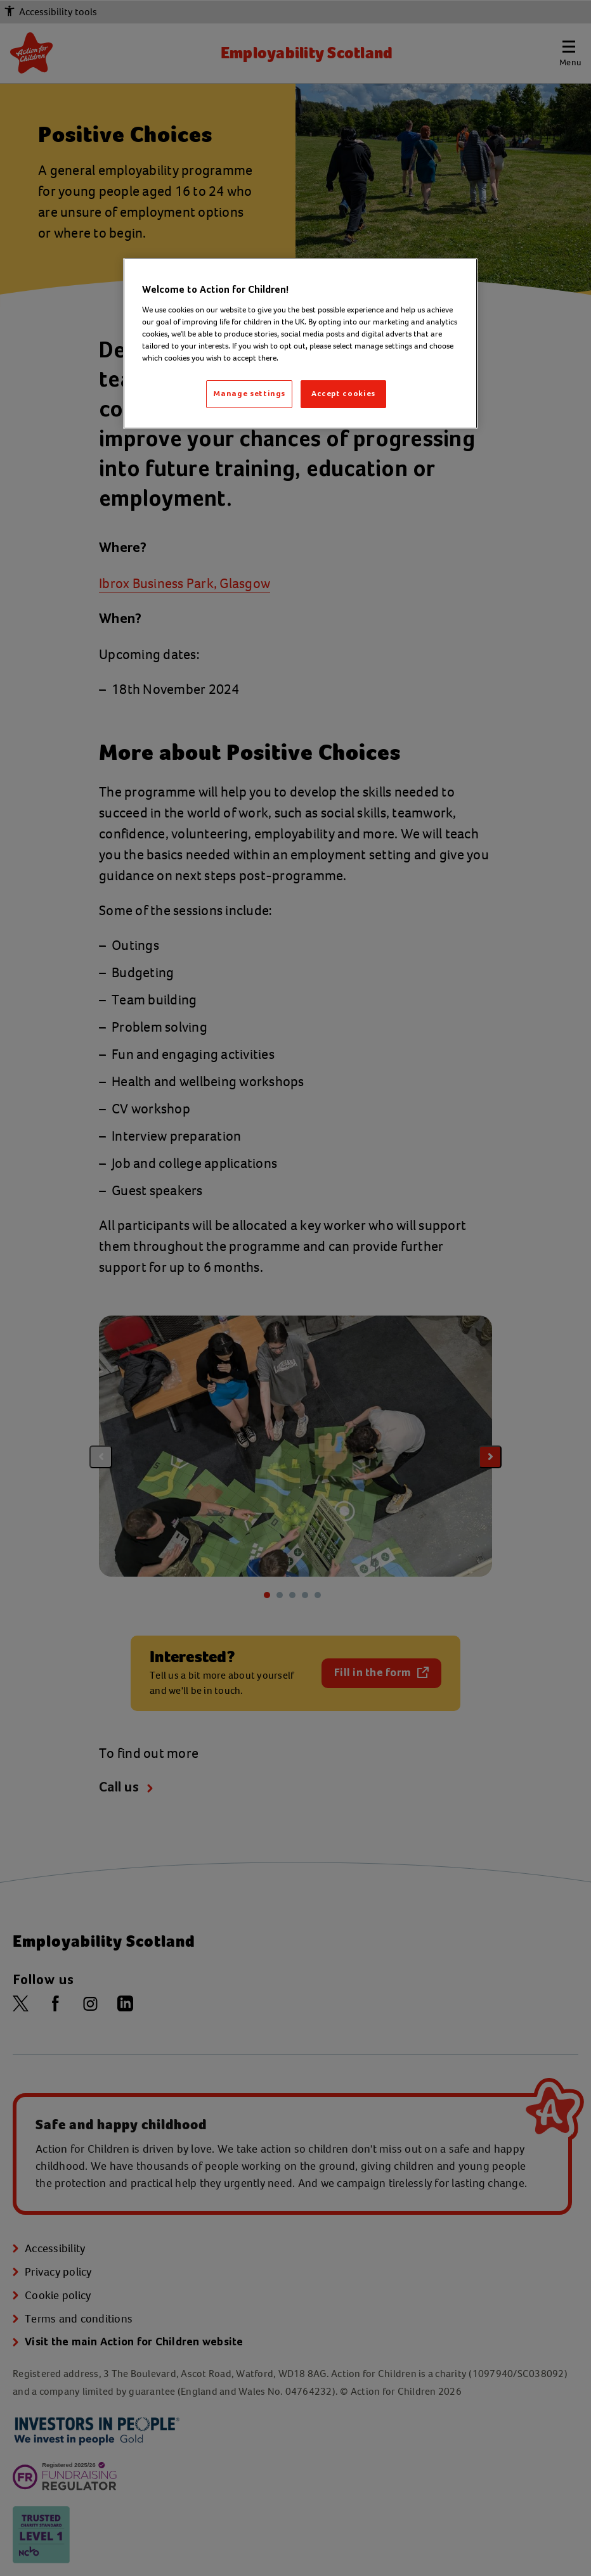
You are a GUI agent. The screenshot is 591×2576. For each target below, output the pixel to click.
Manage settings (249, 394)
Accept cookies (343, 394)
